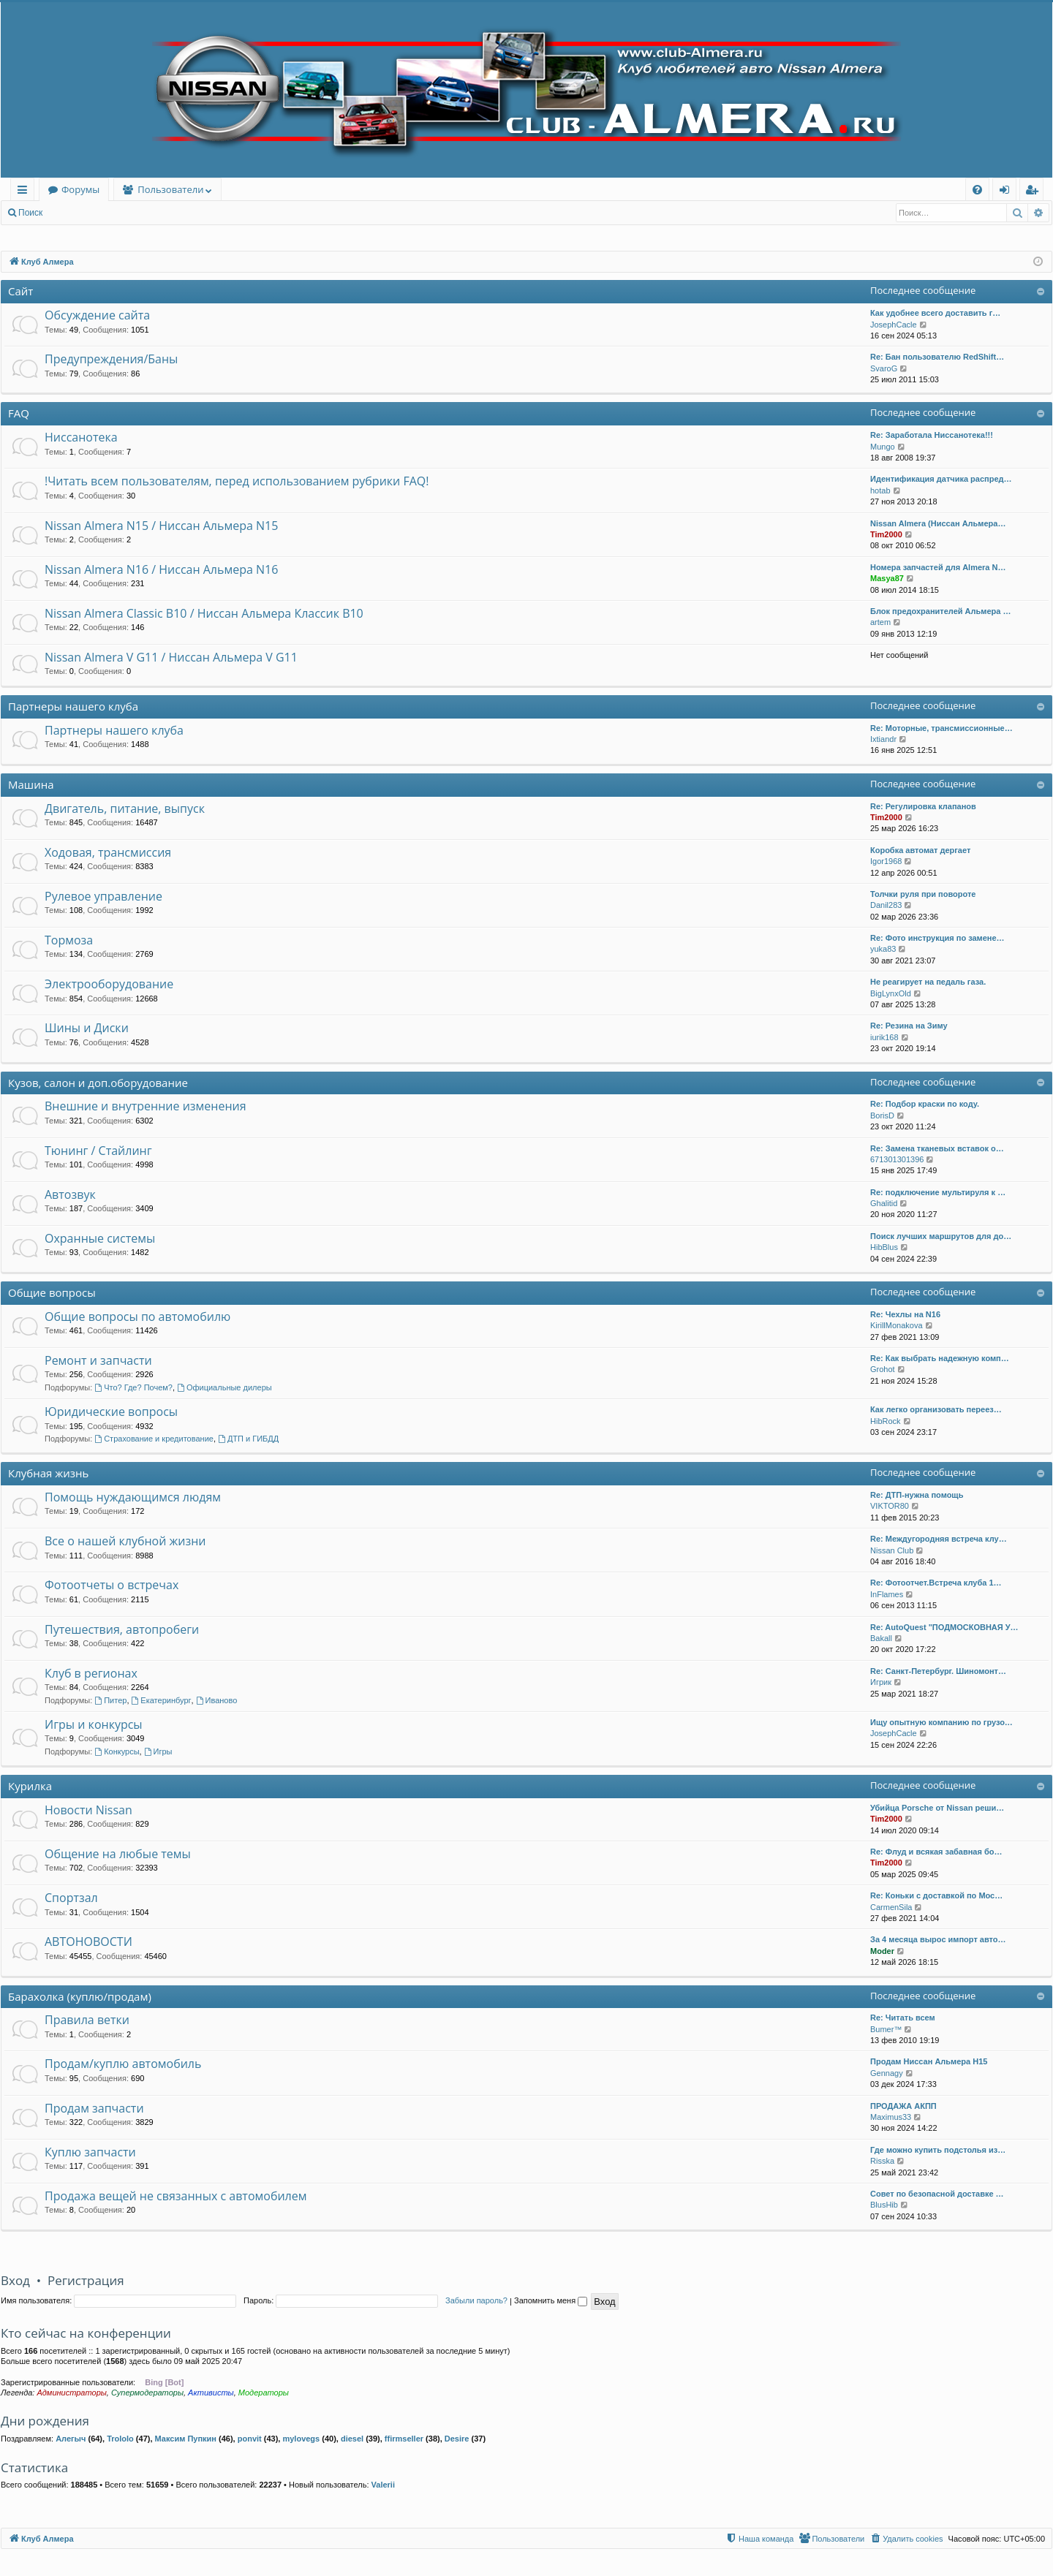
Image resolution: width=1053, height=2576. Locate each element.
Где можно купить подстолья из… (937, 2149)
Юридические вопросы (111, 1411)
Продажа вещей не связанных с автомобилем (175, 2196)
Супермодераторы (147, 2392)
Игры (158, 1751)
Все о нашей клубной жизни (125, 1541)
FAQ (18, 413)
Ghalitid (883, 1203)
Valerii (383, 2484)
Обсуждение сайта (97, 315)
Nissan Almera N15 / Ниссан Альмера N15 (161, 526)
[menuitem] (977, 189)
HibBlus (884, 1247)
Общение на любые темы (118, 1854)
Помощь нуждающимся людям (133, 1497)
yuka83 (883, 948)
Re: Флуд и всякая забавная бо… (936, 1851)
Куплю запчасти (90, 2152)
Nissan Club (891, 1550)
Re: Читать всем (902, 2017)
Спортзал (71, 1898)
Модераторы (263, 2392)
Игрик (880, 1682)
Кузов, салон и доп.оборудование (98, 1082)
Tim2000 (886, 534)
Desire (457, 2438)
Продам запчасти (94, 2108)
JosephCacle (893, 324)
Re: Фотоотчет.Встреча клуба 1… (936, 1582)
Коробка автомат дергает (920, 850)
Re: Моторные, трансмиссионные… (941, 728)
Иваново (217, 1700)
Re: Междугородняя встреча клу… (938, 1538)
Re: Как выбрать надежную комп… (939, 1358)
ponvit (250, 2438)
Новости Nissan (88, 1810)
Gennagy (886, 2073)
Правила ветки (87, 2020)
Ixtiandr (883, 739)
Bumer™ (886, 2029)
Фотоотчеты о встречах (111, 1585)
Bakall (881, 1638)
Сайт (20, 291)
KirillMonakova (896, 1325)
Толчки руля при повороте (922, 894)
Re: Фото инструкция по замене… (937, 937)
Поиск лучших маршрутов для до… (940, 1236)
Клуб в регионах (91, 1673)
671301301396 (897, 1159)
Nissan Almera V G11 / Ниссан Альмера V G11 (171, 657)
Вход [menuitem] (1007, 192)
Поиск (30, 213)
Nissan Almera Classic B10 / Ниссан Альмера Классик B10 (204, 613)
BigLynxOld (890, 993)
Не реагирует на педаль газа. (928, 981)
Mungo (882, 446)
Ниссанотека (81, 437)
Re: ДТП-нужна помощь (916, 1494)
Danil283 (886, 905)
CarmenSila (891, 1907)
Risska (882, 2160)
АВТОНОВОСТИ (88, 1941)
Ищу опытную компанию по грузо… (941, 1722)
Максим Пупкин (185, 2438)
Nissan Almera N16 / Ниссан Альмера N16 (161, 569)
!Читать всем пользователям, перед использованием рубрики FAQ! (237, 481)
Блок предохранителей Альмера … (940, 611)
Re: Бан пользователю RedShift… (937, 356)
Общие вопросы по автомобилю (137, 1316)
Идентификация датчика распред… (941, 478)
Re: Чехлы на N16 (905, 1314)
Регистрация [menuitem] (1035, 192)
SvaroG (883, 368)
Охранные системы (100, 1238)
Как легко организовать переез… (936, 1409)
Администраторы (71, 2392)
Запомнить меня (550, 2300)
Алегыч (71, 2438)
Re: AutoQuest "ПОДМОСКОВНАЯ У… (944, 1627)
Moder (882, 1951)
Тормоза (69, 940)
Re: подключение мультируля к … (937, 1192)
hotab (880, 490)
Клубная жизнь (48, 1473)
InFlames (886, 1594)
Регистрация (130, 213)
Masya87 (887, 578)
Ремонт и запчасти (98, 1360)
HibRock (885, 1421)
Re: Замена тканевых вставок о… (937, 1148)
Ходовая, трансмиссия (108, 852)
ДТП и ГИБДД (248, 1438)
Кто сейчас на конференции (86, 2333)
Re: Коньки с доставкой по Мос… (936, 1895)
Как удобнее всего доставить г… (935, 312)
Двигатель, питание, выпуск (125, 808)
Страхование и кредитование (154, 1438)
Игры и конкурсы (94, 1724)
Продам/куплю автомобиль (123, 2064)
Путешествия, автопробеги (122, 1629)
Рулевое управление (103, 896)
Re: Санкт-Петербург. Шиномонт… (938, 1671)
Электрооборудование (109, 984)
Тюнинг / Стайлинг (98, 1151)
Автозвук (70, 1194)
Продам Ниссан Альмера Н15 (928, 2061)
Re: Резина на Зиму (909, 1025)
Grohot (882, 1369)
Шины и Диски (87, 1028)
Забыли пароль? (476, 2300)
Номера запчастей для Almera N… (937, 567)
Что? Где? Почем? (133, 1387)
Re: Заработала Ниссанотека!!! (931, 435)
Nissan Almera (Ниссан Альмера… (937, 523)
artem (880, 622)
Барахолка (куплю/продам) (79, 1996)
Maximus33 (890, 2117)
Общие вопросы (52, 1292)
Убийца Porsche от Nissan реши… (937, 1807)
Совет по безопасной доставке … (937, 2193)
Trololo (120, 2438)
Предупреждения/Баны (111, 359)
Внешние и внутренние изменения (145, 1106)
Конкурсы (116, 1751)
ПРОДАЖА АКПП (903, 2106)
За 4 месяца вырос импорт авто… (938, 1939)
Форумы (80, 189)
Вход (74, 213)
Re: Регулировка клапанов (923, 806)
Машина (31, 784)
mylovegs (301, 2438)
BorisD (882, 1115)
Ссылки (25, 192)
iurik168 (884, 1037)
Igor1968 (886, 861)
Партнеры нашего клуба (73, 706)
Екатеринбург (162, 1700)
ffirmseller (404, 2438)
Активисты (211, 2392)
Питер (110, 1700)
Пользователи (170, 189)
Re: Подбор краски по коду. (924, 1103)
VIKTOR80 (889, 1505)
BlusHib (884, 2204)
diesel (352, 2438)
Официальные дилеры (224, 1387)
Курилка (30, 1785)
